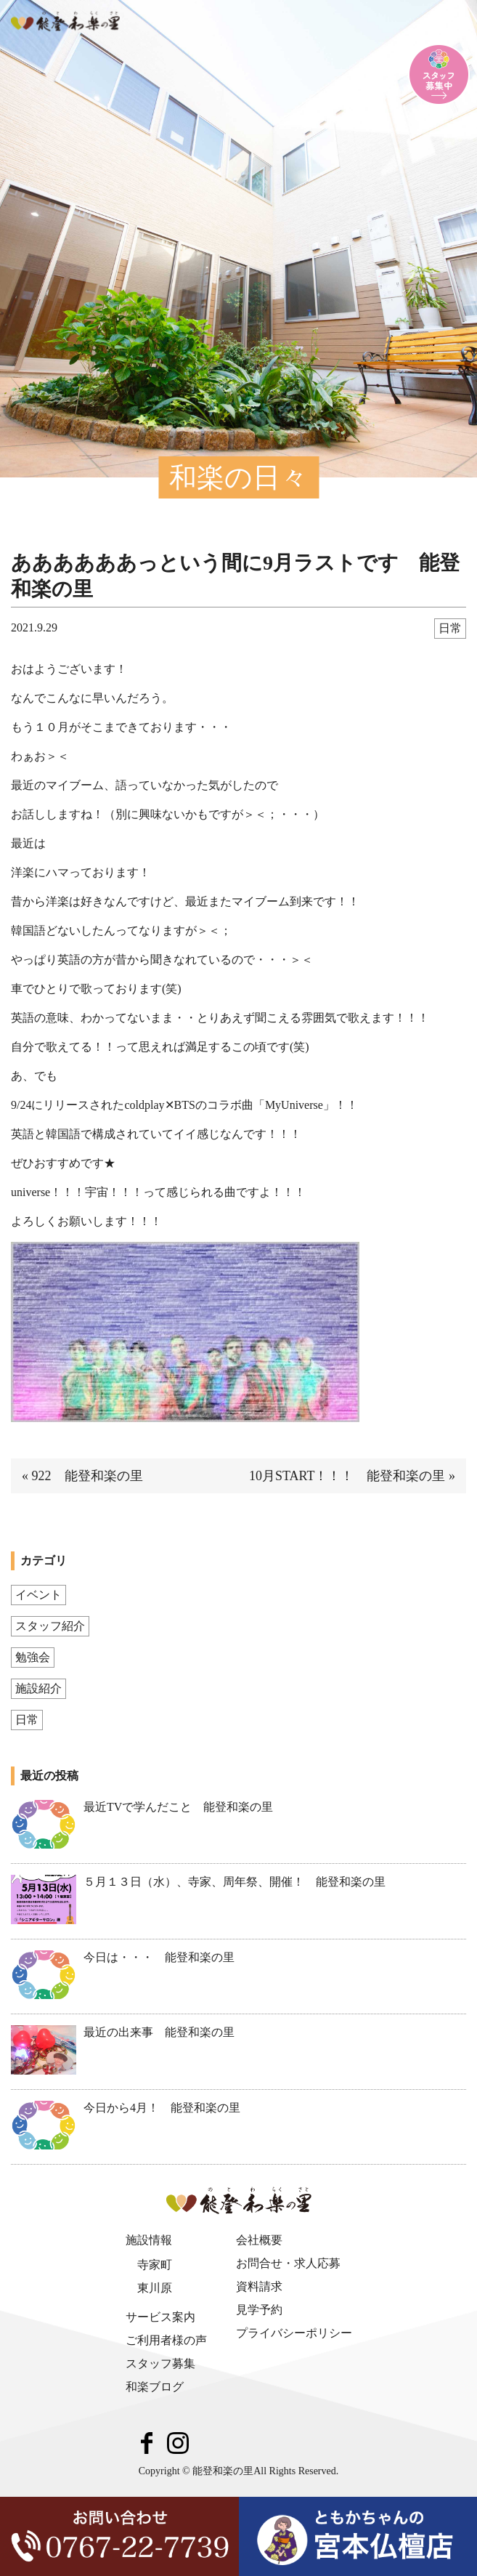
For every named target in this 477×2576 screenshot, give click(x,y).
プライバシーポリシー (294, 2333)
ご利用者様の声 (166, 2340)
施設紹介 (38, 1688)
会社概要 (259, 2240)
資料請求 (259, 2286)
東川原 (154, 2288)
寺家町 (154, 2264)
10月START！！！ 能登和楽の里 (347, 1476)
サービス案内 (160, 2317)
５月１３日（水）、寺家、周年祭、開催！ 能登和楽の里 (234, 1882)
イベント (38, 1594)
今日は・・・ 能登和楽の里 (159, 1957)
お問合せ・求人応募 (288, 2263)
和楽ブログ (155, 2387)
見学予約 (259, 2310)
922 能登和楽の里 (87, 1476)
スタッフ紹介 (50, 1626)
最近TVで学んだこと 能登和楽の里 (178, 1807)
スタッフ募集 (160, 2363)
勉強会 (32, 1657)
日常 (450, 628)
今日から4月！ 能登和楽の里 (161, 2107)
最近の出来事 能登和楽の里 (159, 2032)
